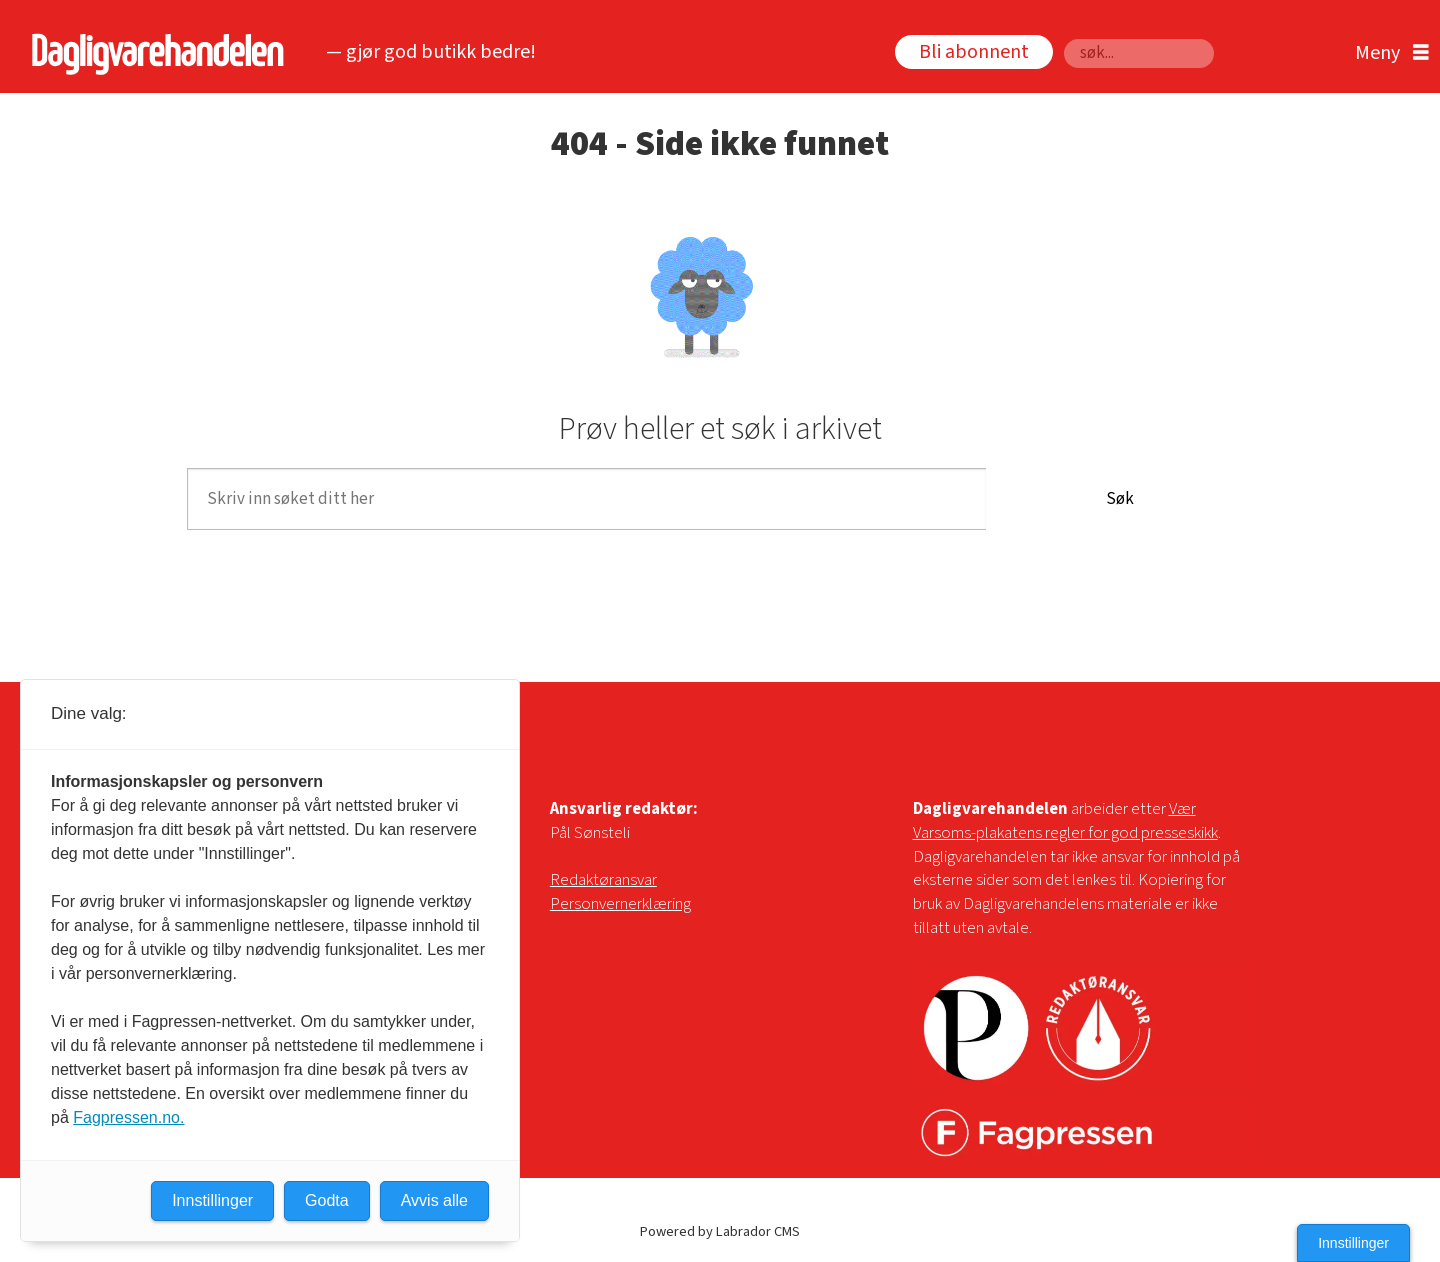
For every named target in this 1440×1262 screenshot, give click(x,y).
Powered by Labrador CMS (720, 1231)
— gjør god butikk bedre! (431, 52)
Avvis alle (434, 1200)
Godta (327, 1200)
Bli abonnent (974, 52)
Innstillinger (1353, 1243)
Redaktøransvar (603, 880)
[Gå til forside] (152, 53)
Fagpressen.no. (128, 1117)
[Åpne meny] (1387, 53)
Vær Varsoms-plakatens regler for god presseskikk (1065, 821)
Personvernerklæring (620, 904)
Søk (1063, 38)
